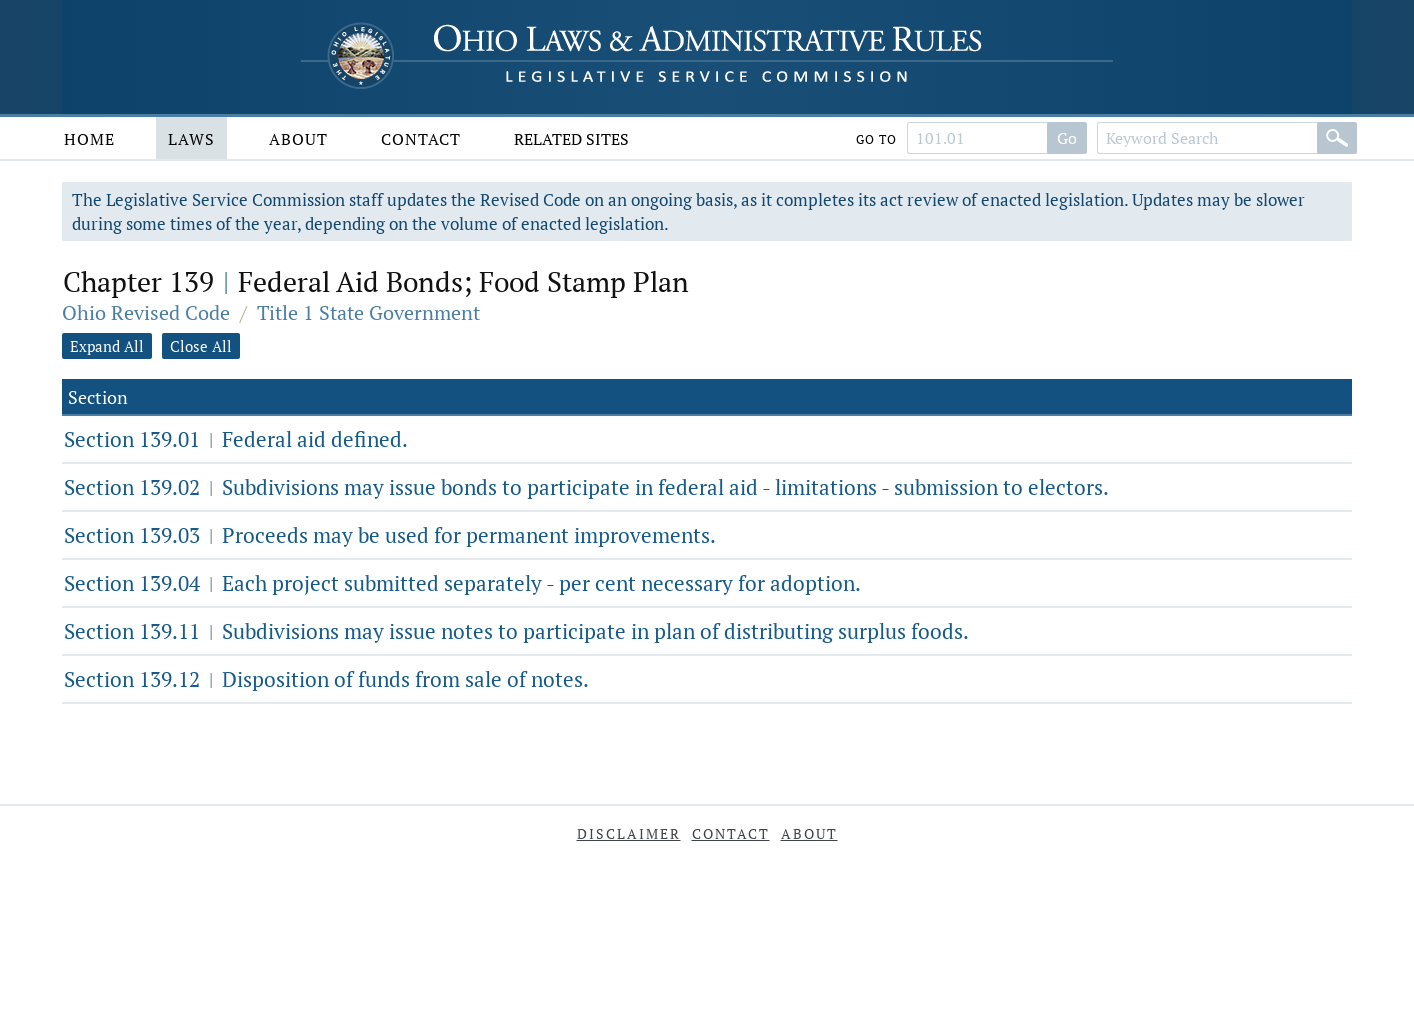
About (298, 139)
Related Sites (571, 139)
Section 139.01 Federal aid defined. (236, 439)
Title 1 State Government (368, 312)
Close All (201, 346)
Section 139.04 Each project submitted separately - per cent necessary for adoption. (462, 583)
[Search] (1337, 138)
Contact (421, 139)
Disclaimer (629, 833)
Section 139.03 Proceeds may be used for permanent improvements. (390, 535)
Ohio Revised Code (146, 312)
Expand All (107, 346)
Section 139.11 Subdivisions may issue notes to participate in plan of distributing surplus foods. (516, 631)
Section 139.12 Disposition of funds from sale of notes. (326, 679)
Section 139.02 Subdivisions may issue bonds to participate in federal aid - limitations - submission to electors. (586, 487)
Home (89, 139)
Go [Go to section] (1067, 138)
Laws (191, 139)
